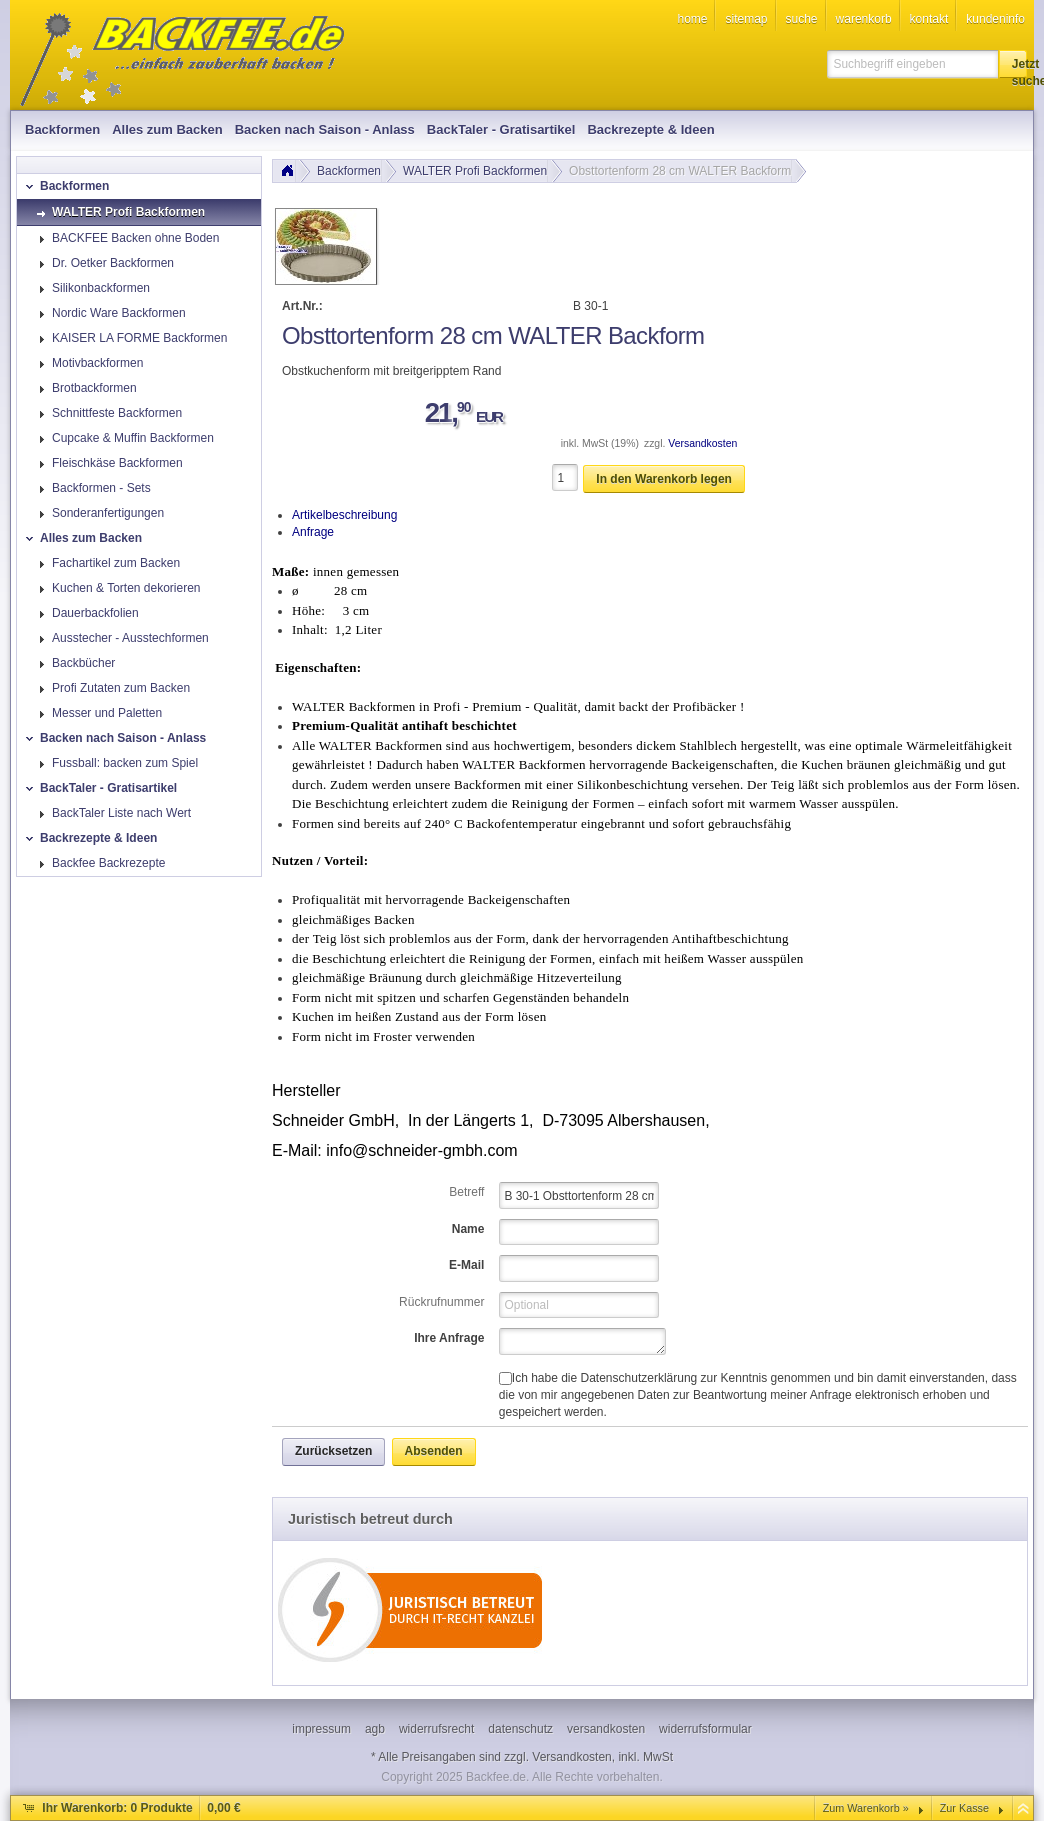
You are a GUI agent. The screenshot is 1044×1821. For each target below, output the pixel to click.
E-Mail (466, 1265)
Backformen (349, 171)
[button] (1013, 64)
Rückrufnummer (441, 1302)
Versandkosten (702, 443)
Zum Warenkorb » (866, 1808)
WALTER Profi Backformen (475, 171)
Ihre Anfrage (449, 1338)
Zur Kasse (964, 1808)
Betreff (466, 1192)
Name (468, 1229)
